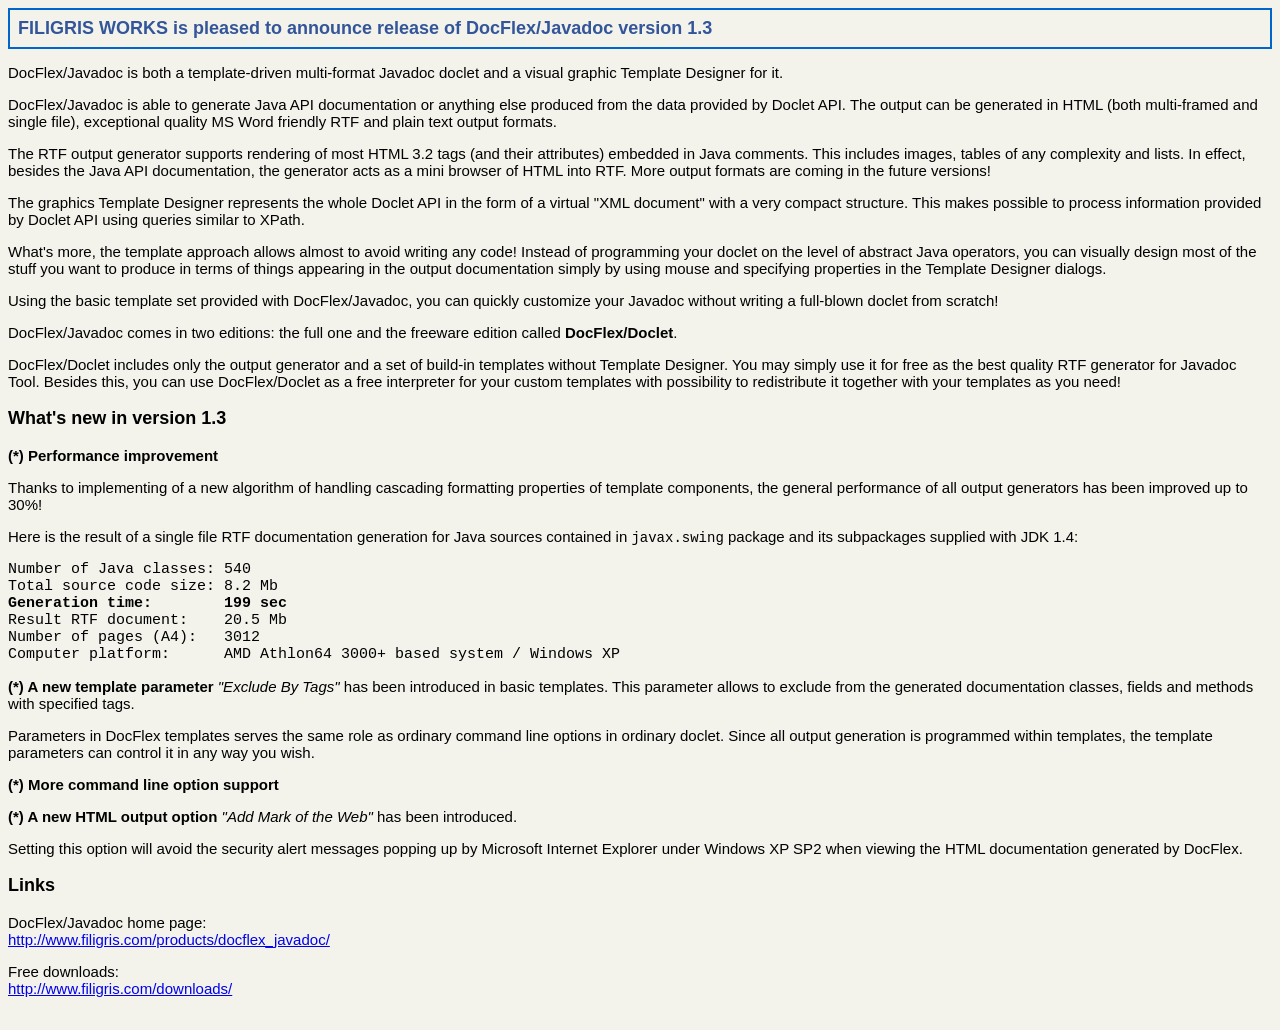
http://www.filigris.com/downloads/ (120, 1006)
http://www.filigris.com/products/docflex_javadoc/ (169, 957)
